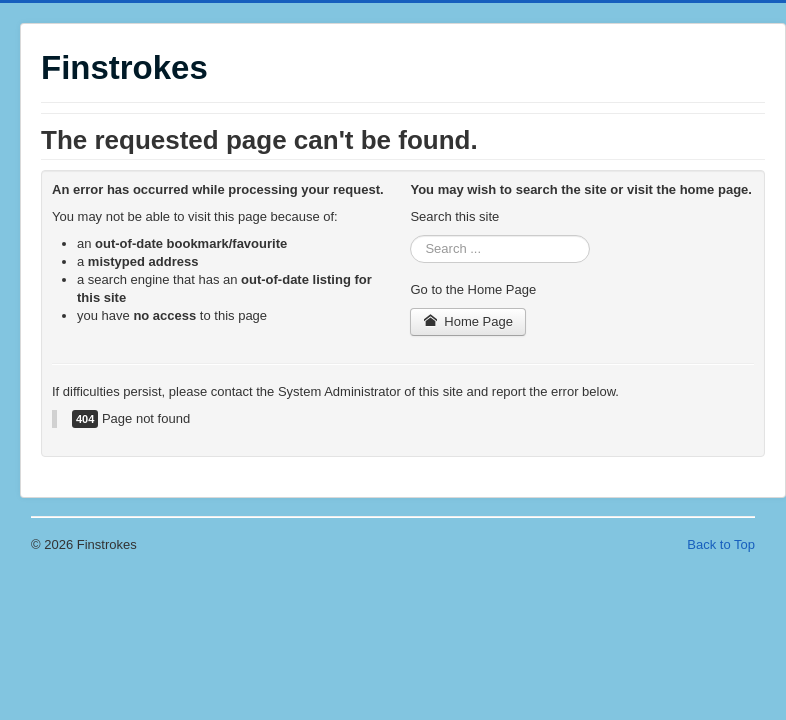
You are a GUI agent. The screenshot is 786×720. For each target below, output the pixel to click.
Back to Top (721, 544)
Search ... (410, 235)
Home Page (468, 321)
